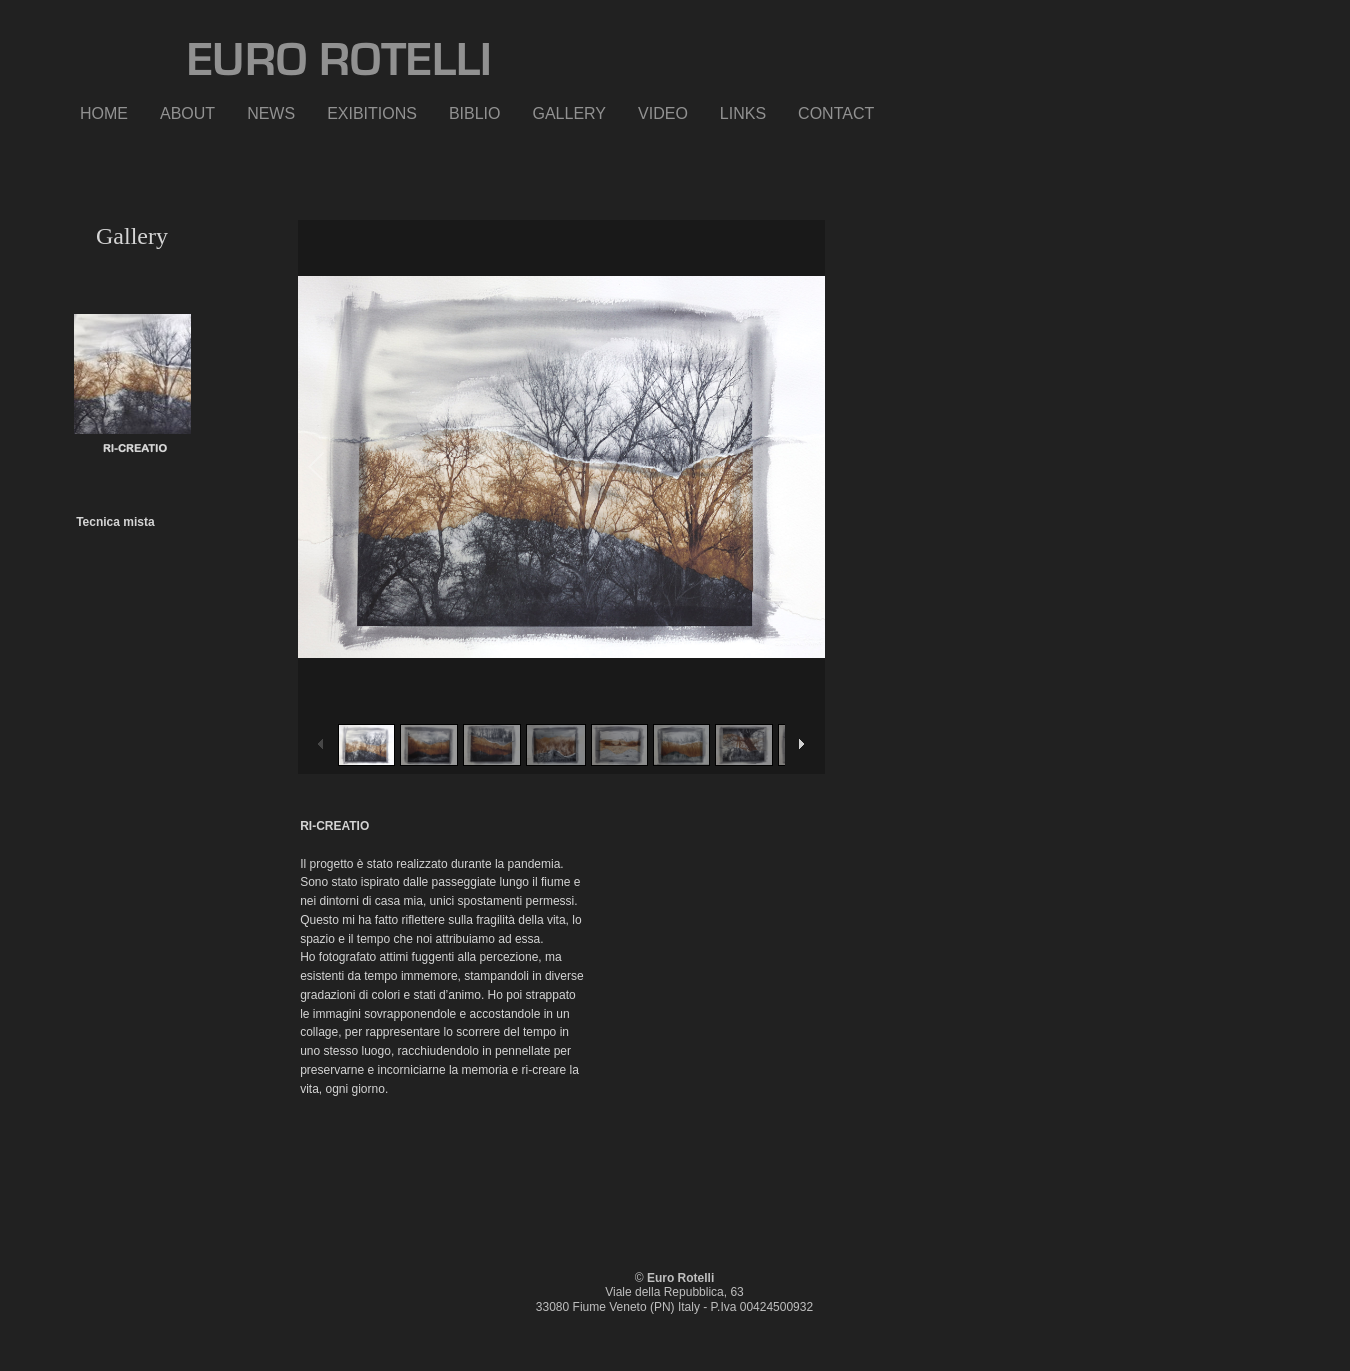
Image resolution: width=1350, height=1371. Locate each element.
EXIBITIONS (372, 113)
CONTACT (836, 113)
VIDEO (663, 113)
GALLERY (570, 113)
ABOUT (187, 113)
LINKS (743, 113)
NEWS (271, 113)
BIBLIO (475, 113)
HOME (104, 113)
